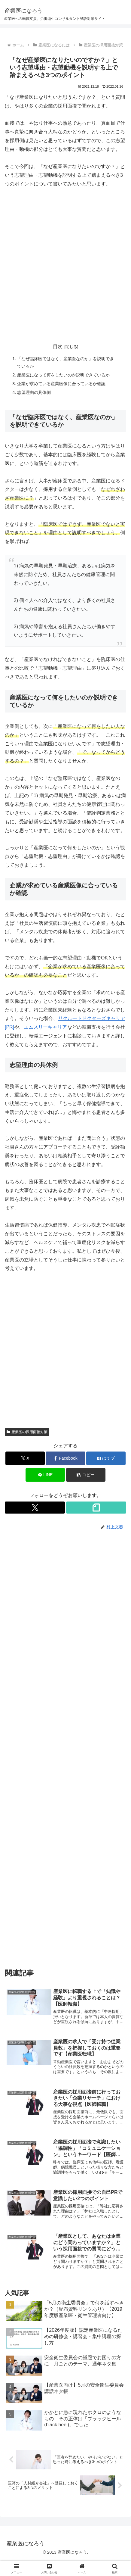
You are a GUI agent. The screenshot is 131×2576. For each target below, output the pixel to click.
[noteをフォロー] (96, 1508)
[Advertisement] (65, 262)
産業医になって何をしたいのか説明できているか (63, 375)
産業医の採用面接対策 (27, 1432)
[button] (85, 1475)
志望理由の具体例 (34, 392)
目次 (57, 346)
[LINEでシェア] (45, 1475)
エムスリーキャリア (45, 1027)
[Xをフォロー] (35, 1508)
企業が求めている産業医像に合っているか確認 (61, 383)
